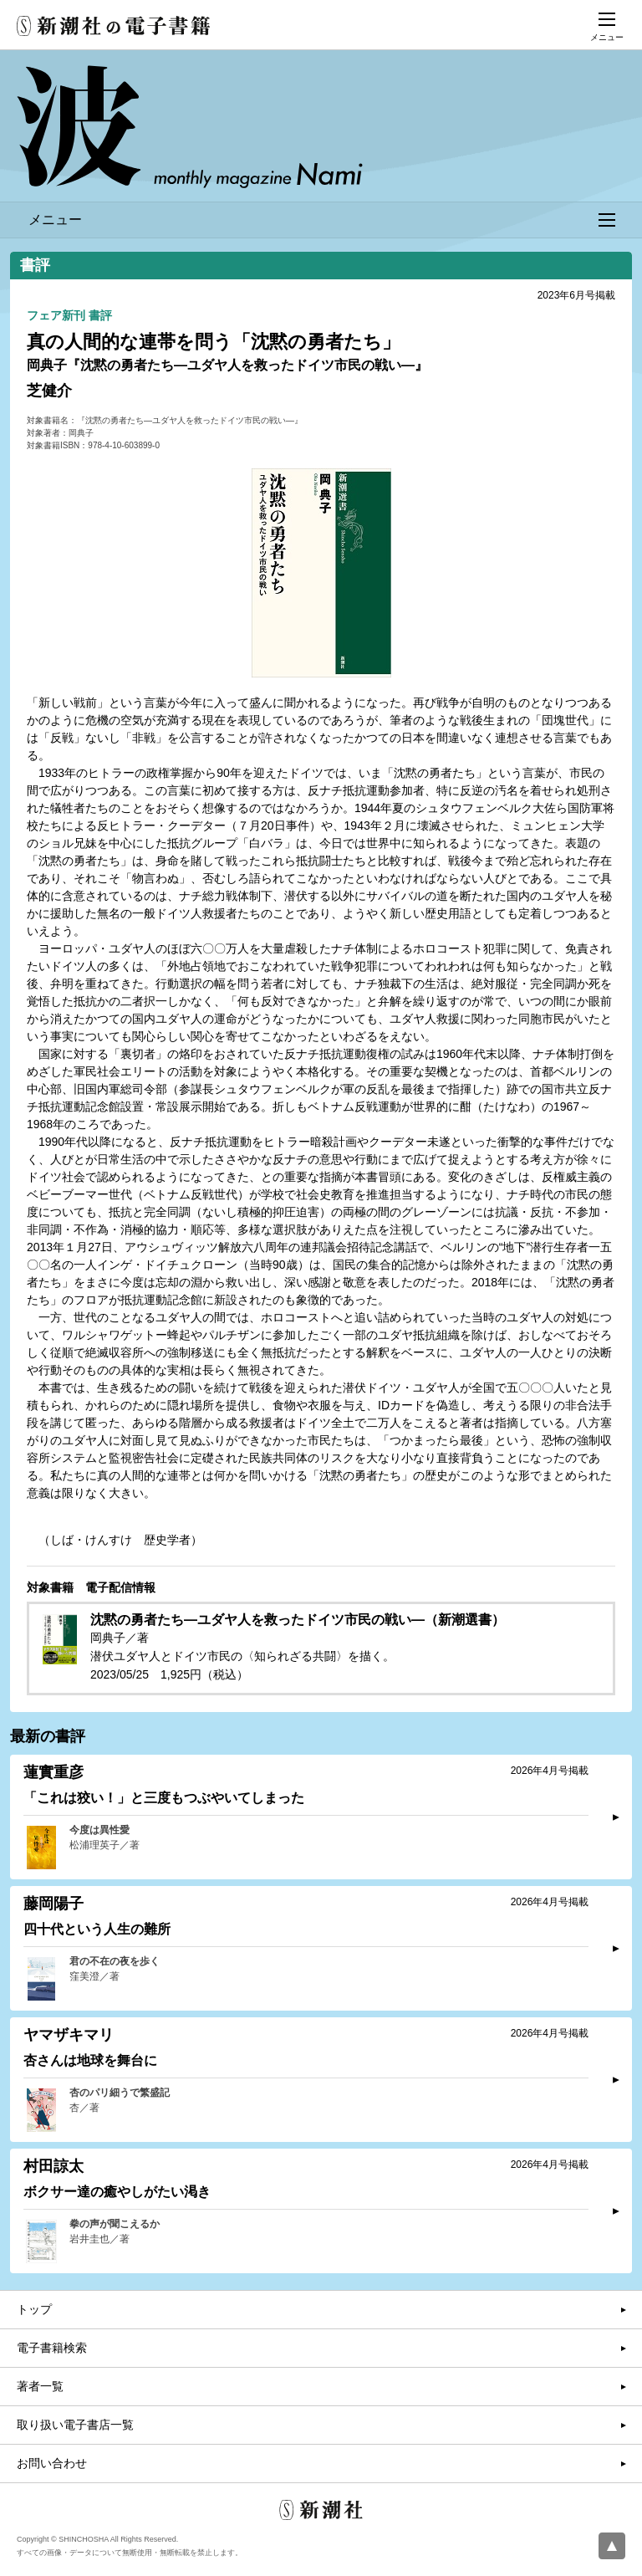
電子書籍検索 (52, 2347)
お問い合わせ (52, 2463)
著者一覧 (40, 2386)
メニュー (321, 219)
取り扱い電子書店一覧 (75, 2424)
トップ (34, 2309)
